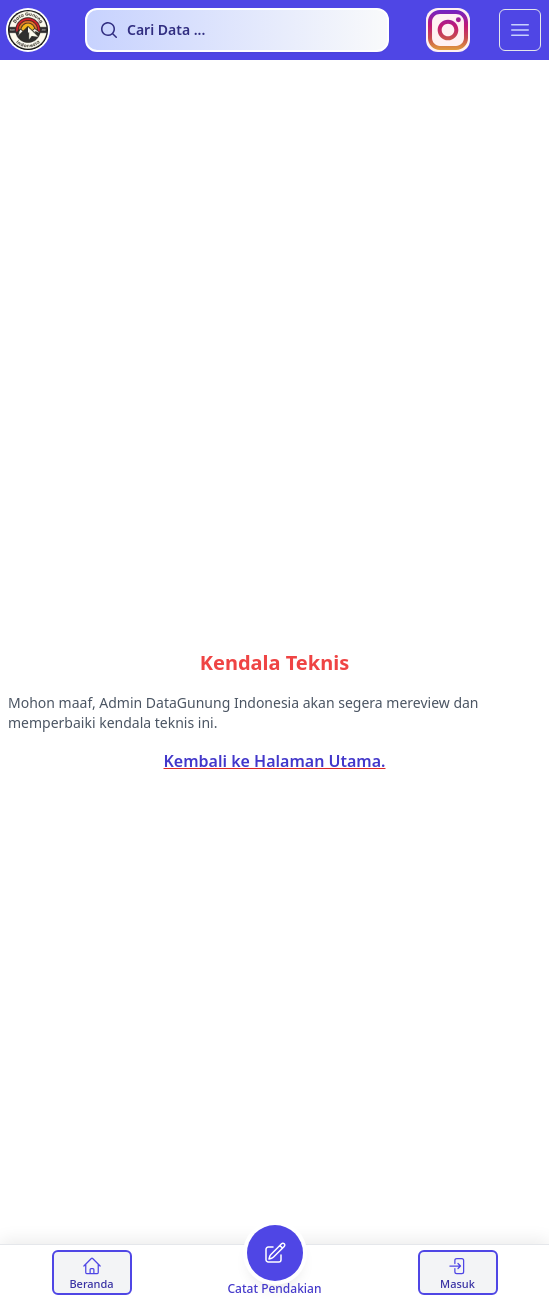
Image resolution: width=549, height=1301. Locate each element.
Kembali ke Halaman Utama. (275, 761)
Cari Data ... (152, 30)
